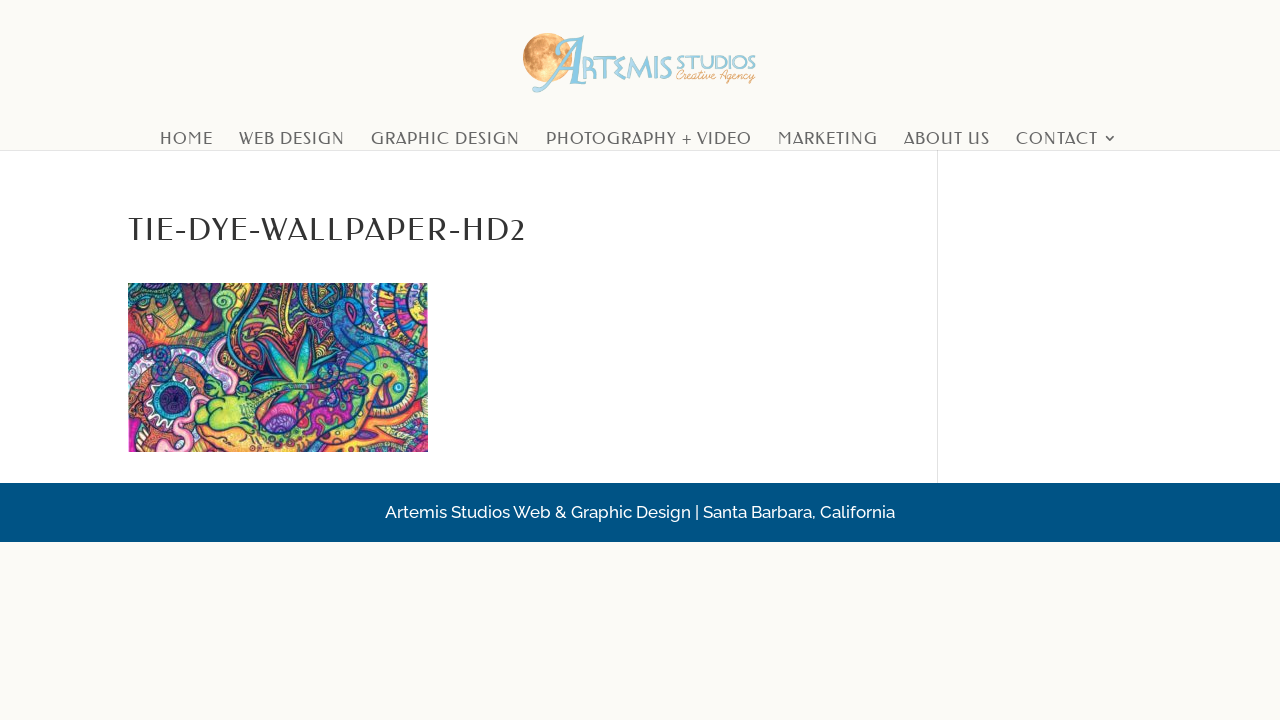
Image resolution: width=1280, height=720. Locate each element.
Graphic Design (445, 139)
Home (186, 139)
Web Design (292, 139)
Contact (1057, 139)
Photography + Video (649, 139)
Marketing (828, 139)
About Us (947, 139)
